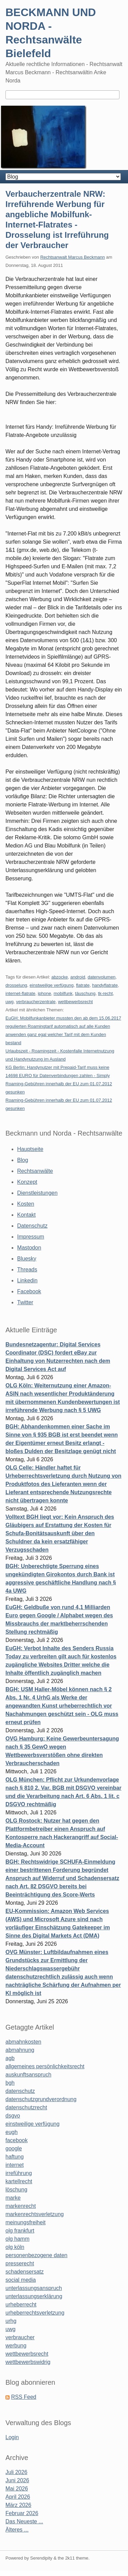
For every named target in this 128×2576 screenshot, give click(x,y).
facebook (16, 2140)
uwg (9, 1001)
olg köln (14, 2247)
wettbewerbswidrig (28, 2362)
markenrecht (20, 2206)
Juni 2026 (17, 2480)
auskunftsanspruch (28, 2074)
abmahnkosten (23, 2042)
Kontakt (26, 1215)
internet (14, 2165)
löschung (16, 2189)
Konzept (27, 1182)
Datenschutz (32, 1226)
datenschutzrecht (26, 2107)
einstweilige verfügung (52, 985)
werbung (15, 2345)
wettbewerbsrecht (75, 1001)
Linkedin (27, 1280)
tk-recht (105, 993)
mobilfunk (63, 993)
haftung (14, 2157)
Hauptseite (30, 1149)
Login (12, 2437)
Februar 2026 (21, 2513)
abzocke (59, 977)
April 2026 (17, 2497)
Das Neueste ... (24, 2521)
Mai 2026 (16, 2488)
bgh (10, 2083)
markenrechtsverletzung (34, 2214)
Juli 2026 (16, 2472)
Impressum (30, 1237)
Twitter (25, 1302)
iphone (44, 993)
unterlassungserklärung (33, 2296)
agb (10, 2058)
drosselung (16, 985)
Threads (27, 1269)
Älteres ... (17, 2530)
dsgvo (12, 2116)
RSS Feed (23, 2397)
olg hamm (17, 2239)
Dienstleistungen (37, 1193)
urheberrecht (21, 2304)
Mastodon (29, 1248)
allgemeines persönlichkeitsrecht (44, 2066)
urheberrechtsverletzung (35, 2313)
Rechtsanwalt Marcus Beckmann (72, 257)
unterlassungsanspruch (33, 2288)
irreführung (18, 2173)
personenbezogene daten (36, 2255)
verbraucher (19, 2337)
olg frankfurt (19, 2231)
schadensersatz (24, 2272)
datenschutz (20, 2091)
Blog (22, 1160)
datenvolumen (102, 977)
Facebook (29, 1291)
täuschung (85, 993)
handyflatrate (105, 985)
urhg (10, 2321)
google (13, 2148)
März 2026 (18, 2505)
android (77, 977)
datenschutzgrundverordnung (40, 2099)
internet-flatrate (20, 993)
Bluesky (26, 1258)
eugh (11, 2132)
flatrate (83, 985)
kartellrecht (18, 2181)
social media (20, 2280)
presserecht (19, 2263)
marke (12, 2198)
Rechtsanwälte (35, 1171)
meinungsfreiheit (25, 2222)
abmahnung (19, 2050)
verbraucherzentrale (36, 1001)
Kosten (25, 1204)
